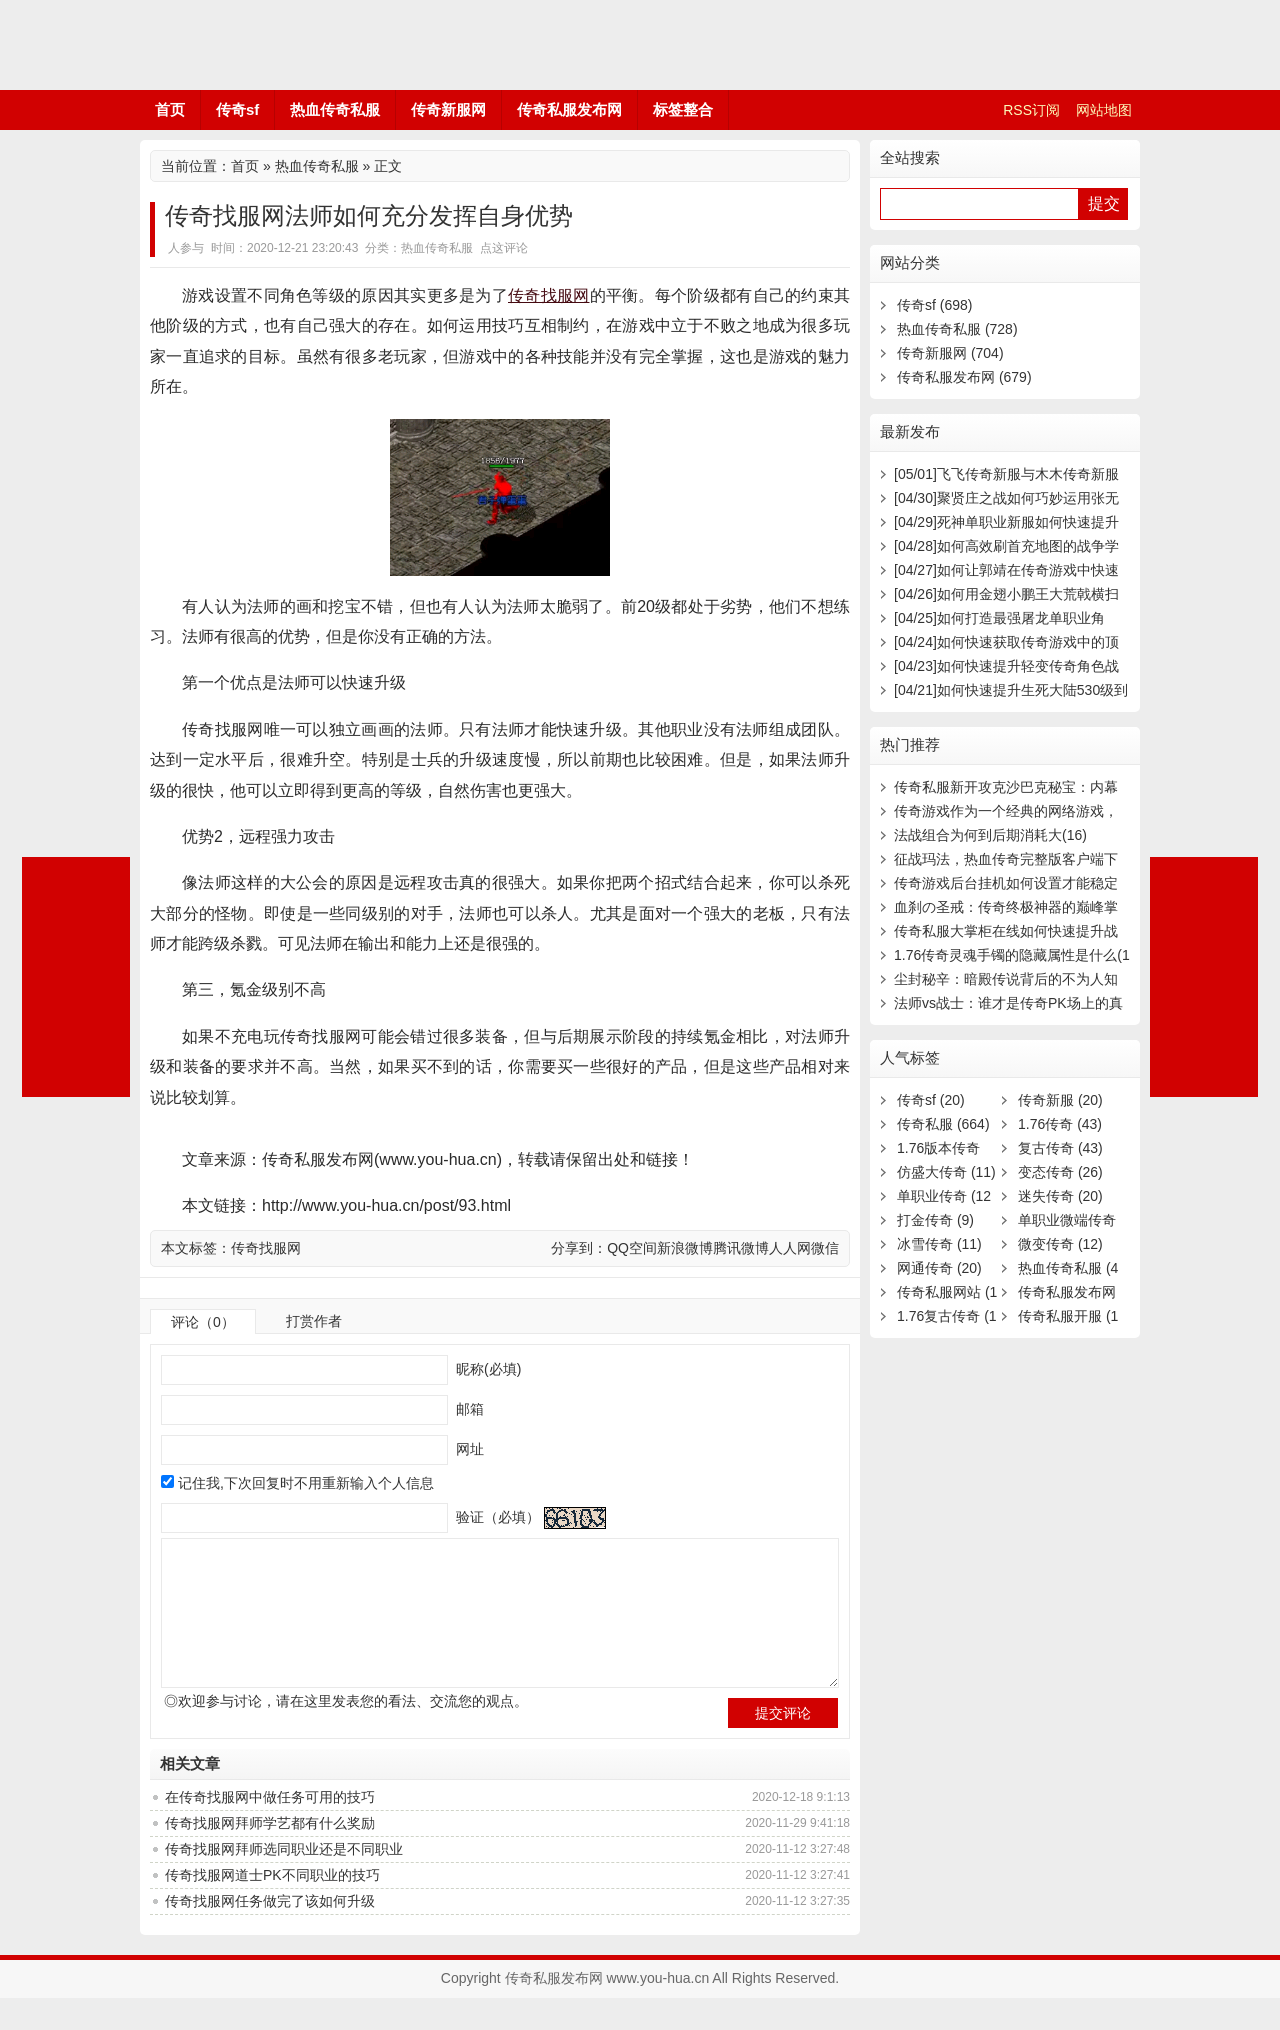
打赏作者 (314, 1321)
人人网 (790, 1248)
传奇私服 (943, 1124)
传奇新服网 (448, 109)
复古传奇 (1060, 1148)
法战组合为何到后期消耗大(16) (990, 835)
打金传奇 (935, 1220)
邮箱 (468, 1409)
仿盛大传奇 (946, 1172)
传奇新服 (1060, 1100)
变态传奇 (1060, 1172)
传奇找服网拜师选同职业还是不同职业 (284, 1881)
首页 (170, 109)
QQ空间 (632, 1248)
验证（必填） (496, 1517)
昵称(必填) (486, 1369)
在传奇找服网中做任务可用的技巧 (270, 1829)
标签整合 (683, 109)
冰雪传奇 (939, 1244)
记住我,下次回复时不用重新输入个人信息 (306, 1483)
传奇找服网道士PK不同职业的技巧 (272, 1907)
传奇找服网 (549, 295)
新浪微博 (685, 1248)
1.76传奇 (1060, 1124)
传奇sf (237, 109)
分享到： (579, 1248)
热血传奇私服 (335, 109)
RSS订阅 (1031, 110)
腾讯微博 (741, 1248)
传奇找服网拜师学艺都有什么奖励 (270, 1855)
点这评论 (504, 248)
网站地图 (1104, 110)
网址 (468, 1449)
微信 (825, 1248)
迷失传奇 (1060, 1196)
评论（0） (203, 1322)
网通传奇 (939, 1268)
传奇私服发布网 (260, 45)
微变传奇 (1060, 1244)
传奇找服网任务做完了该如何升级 (270, 1933)
